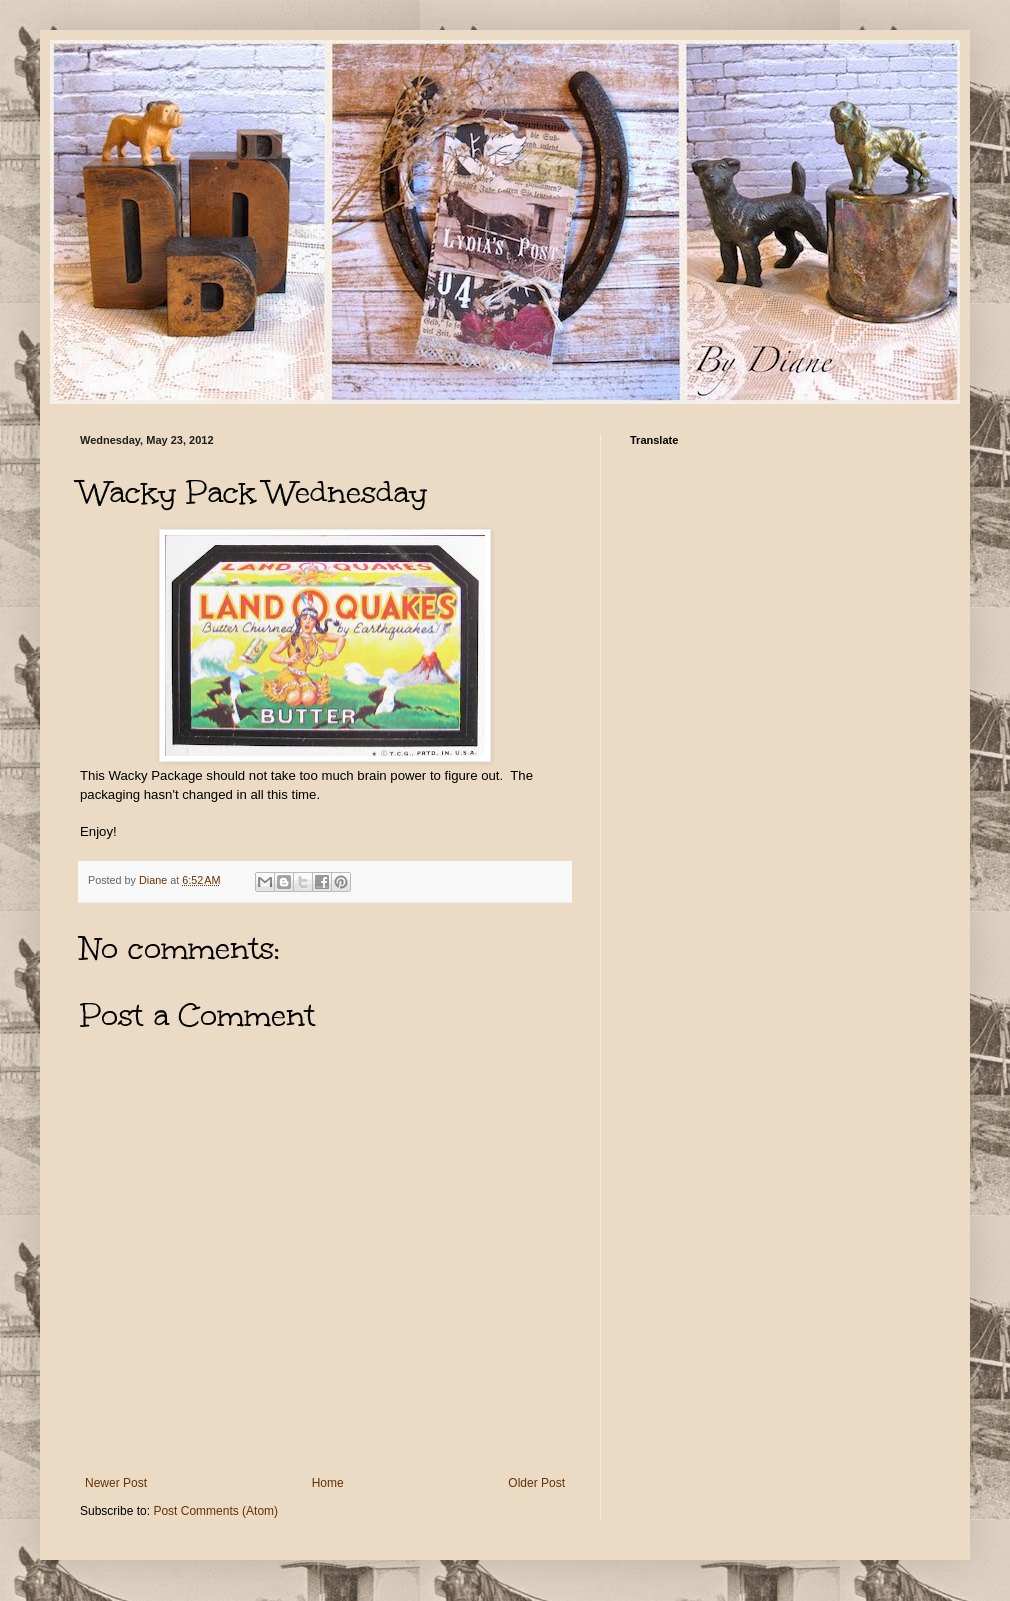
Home (328, 1483)
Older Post (536, 1483)
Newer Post (116, 1483)
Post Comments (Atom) (215, 1511)
